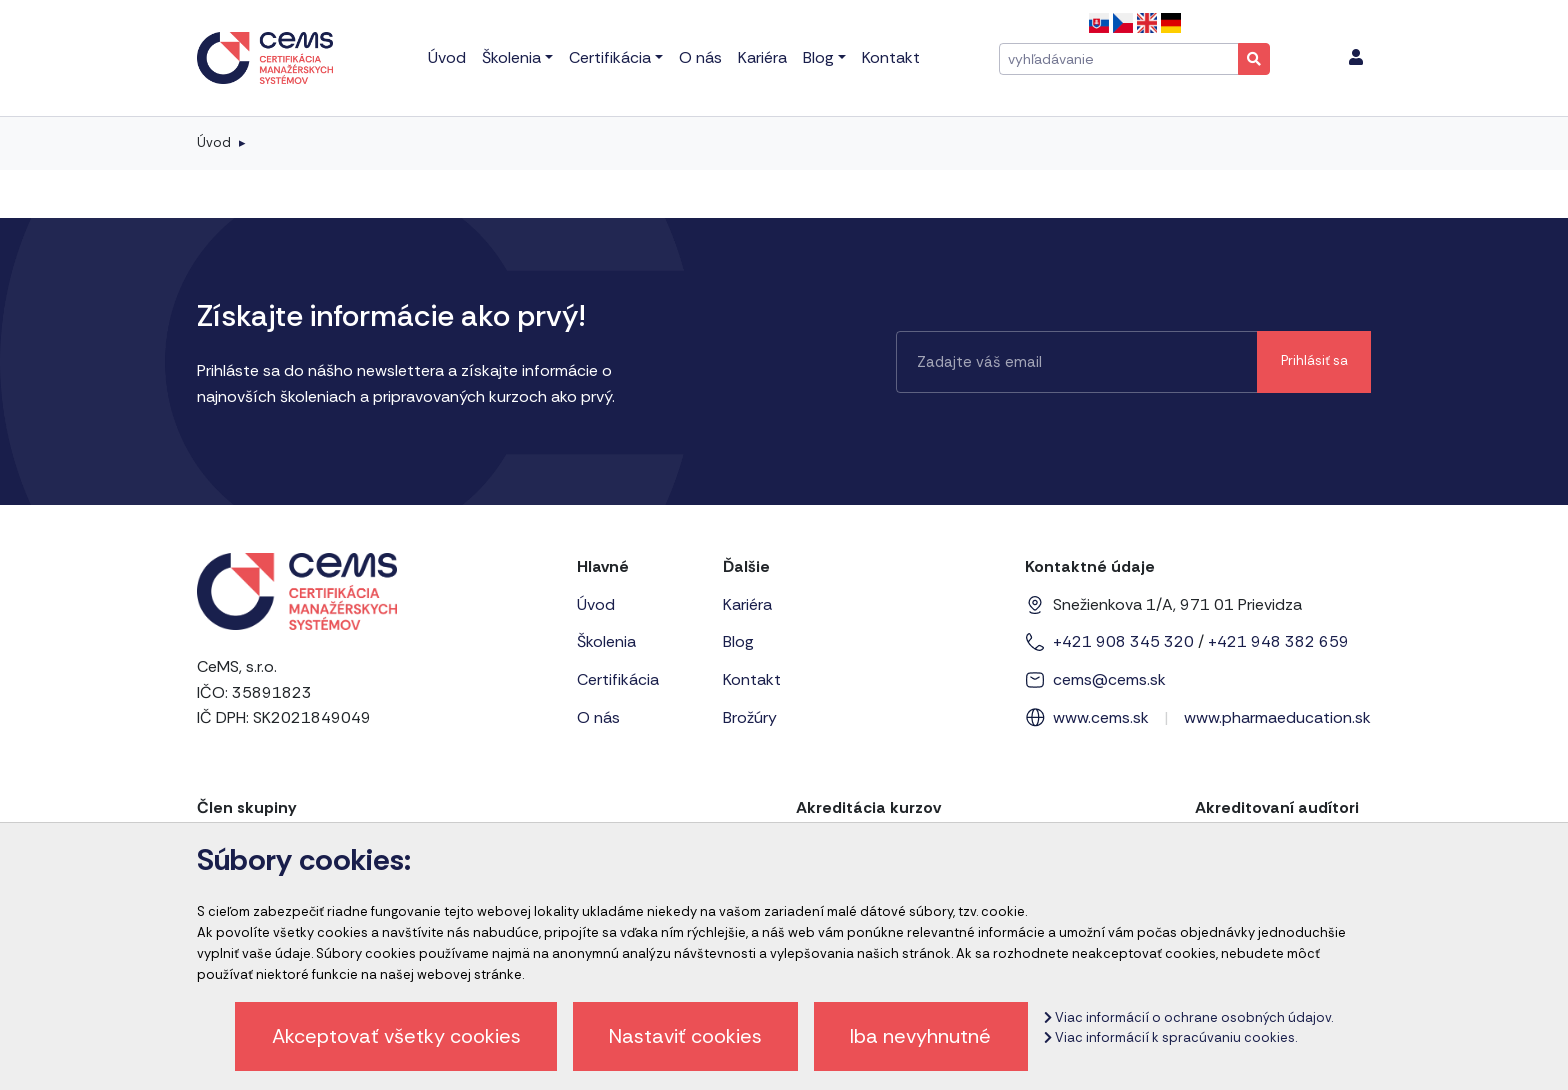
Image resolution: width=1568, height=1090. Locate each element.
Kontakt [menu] (891, 57)
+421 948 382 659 (1278, 641)
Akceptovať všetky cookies (396, 1036)
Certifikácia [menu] (610, 57)
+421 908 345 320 (1123, 641)
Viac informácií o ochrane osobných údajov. (1188, 1017)
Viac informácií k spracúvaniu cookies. (1170, 1037)
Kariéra (747, 604)
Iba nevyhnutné (920, 1036)
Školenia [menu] (511, 57)
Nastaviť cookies (685, 1036)
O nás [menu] (700, 57)
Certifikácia (618, 679)
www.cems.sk (1101, 717)
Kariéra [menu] (762, 57)
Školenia (606, 641)
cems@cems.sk (1109, 679)
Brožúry (750, 717)
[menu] (1356, 58)
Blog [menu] (818, 57)
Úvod (214, 142)
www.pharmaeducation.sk (1277, 717)
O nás (598, 717)
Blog (738, 641)
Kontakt (752, 679)
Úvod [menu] (447, 57)
